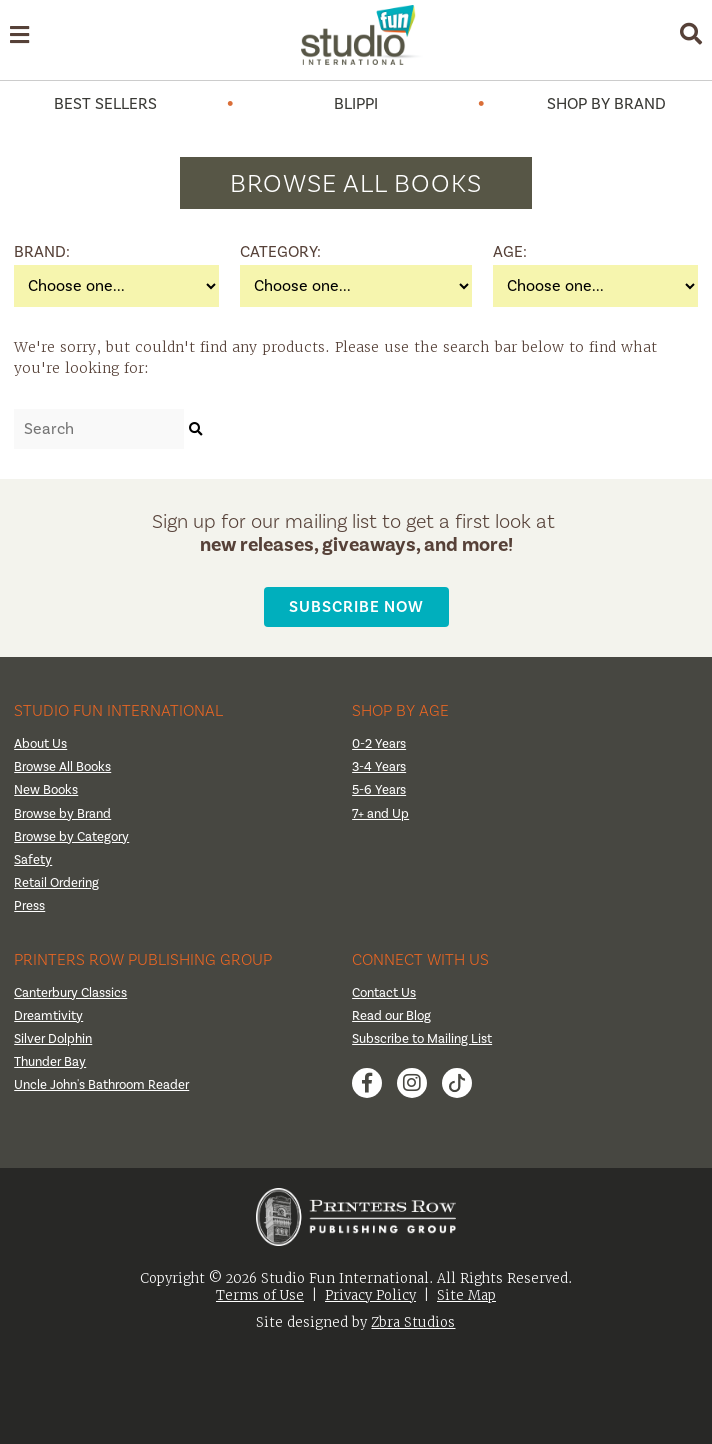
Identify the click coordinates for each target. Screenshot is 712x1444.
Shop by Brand (606, 104)
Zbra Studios (413, 1322)
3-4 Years (379, 767)
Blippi (356, 104)
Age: (510, 252)
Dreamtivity (48, 1016)
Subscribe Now (356, 606)
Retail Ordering (56, 883)
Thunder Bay (50, 1062)
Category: (265, 252)
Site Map (466, 1295)
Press (29, 906)
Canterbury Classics (70, 993)
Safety (33, 860)
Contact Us (384, 993)
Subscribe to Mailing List (422, 1039)
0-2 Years (379, 744)
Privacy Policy (370, 1295)
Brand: (39, 252)
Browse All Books (62, 767)
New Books (46, 790)
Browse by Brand (62, 814)
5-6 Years (379, 790)
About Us (40, 744)
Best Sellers (105, 104)
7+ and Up (380, 814)
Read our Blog (391, 1016)
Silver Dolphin (53, 1039)
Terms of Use (260, 1295)
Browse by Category (71, 837)
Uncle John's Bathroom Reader (101, 1085)
